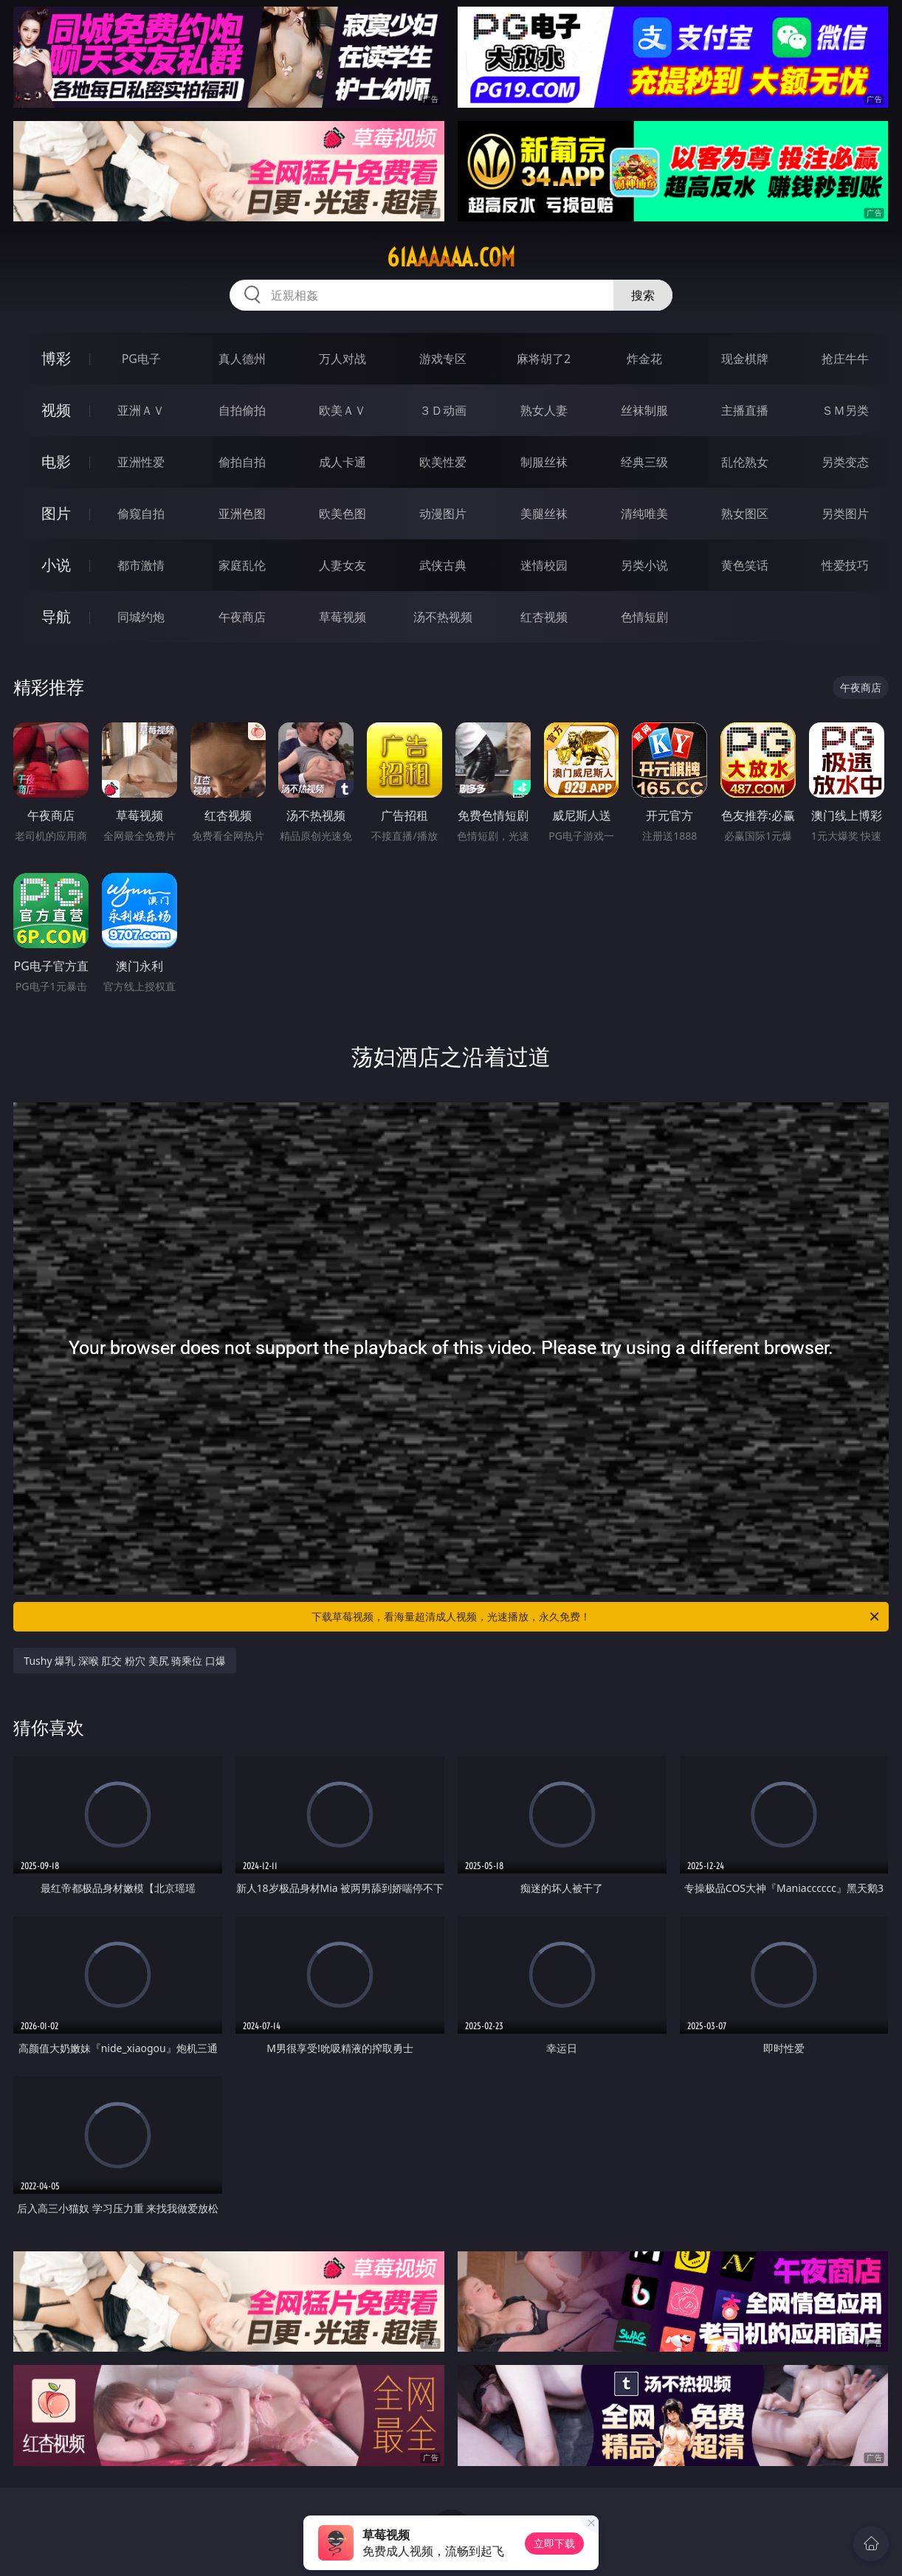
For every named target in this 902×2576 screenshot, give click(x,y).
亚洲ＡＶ (141, 410)
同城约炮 (141, 617)
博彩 (56, 358)
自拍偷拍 (242, 410)
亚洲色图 (242, 513)
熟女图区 (744, 513)
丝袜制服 (644, 410)
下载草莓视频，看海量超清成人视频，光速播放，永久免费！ (596, 1617)
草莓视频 (342, 617)
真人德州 (242, 359)
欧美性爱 (443, 462)
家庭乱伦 (242, 565)
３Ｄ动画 (443, 410)
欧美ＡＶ (342, 410)
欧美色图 (342, 513)
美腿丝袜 (544, 513)
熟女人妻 (544, 410)
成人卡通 (342, 462)
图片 (56, 513)
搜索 (643, 295)
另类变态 (845, 462)
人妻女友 (342, 565)
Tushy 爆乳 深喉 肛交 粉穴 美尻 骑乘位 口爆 (125, 1661)
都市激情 (141, 565)
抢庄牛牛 (845, 359)
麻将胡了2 (544, 359)
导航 (56, 616)
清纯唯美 (644, 513)
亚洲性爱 (141, 462)
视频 (56, 410)
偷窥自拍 (141, 513)
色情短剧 (644, 617)
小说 (56, 565)
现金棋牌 (744, 359)
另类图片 (845, 513)
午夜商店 (242, 617)
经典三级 (644, 462)
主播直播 (744, 410)
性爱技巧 (845, 565)
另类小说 (644, 565)
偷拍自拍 (242, 462)
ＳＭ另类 (845, 410)
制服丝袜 (544, 462)
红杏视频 (544, 617)
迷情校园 (544, 565)
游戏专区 (443, 359)
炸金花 (644, 359)
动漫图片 (443, 513)
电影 (56, 462)
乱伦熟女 (744, 462)
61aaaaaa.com (451, 257)
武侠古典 (443, 565)
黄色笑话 (744, 565)
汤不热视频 (442, 617)
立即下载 (554, 2543)
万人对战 (342, 359)
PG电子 (141, 359)
